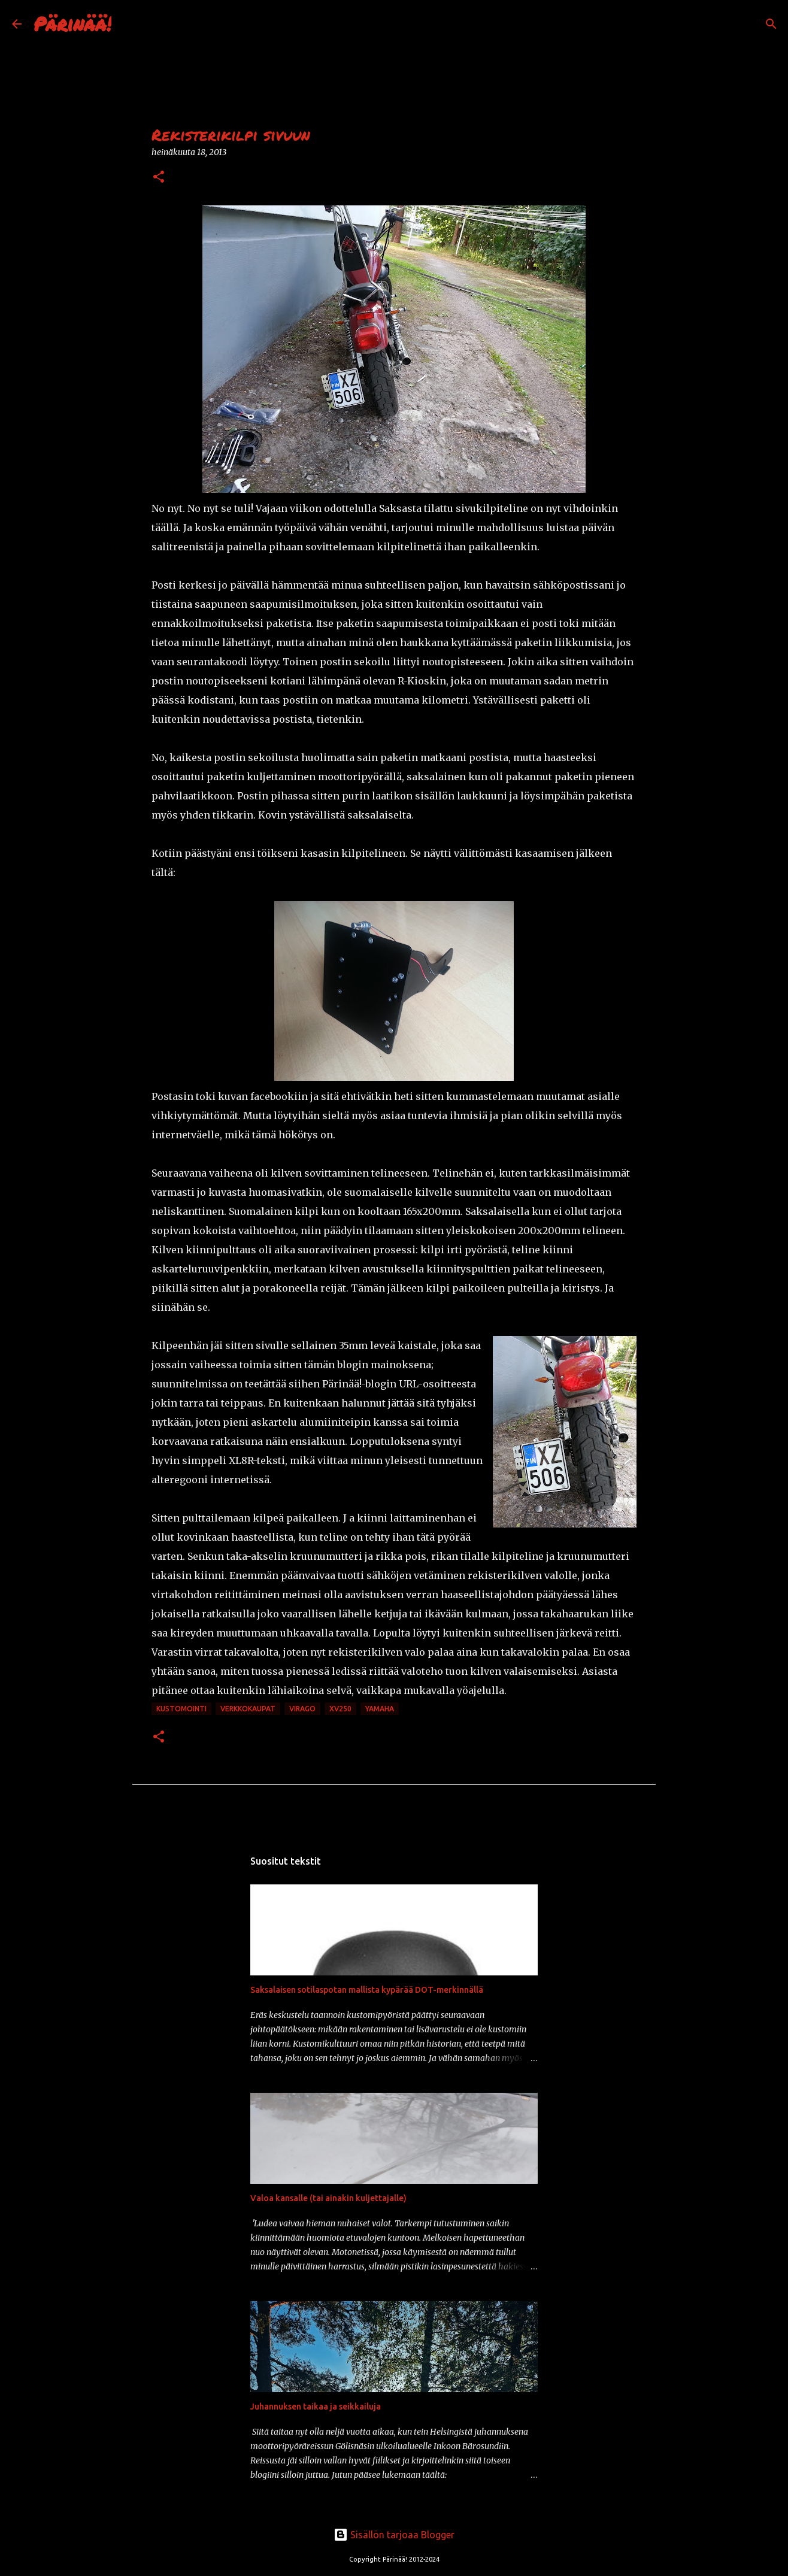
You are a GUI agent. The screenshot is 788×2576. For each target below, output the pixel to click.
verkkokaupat (247, 1709)
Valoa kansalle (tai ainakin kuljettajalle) (328, 2198)
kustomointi (181, 1709)
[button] (158, 177)
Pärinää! (72, 23)
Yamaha (379, 1709)
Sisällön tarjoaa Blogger (394, 2534)
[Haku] (128, 24)
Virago (302, 1709)
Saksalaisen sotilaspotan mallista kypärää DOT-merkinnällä (366, 1990)
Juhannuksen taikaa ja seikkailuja (315, 2406)
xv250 (340, 1709)
